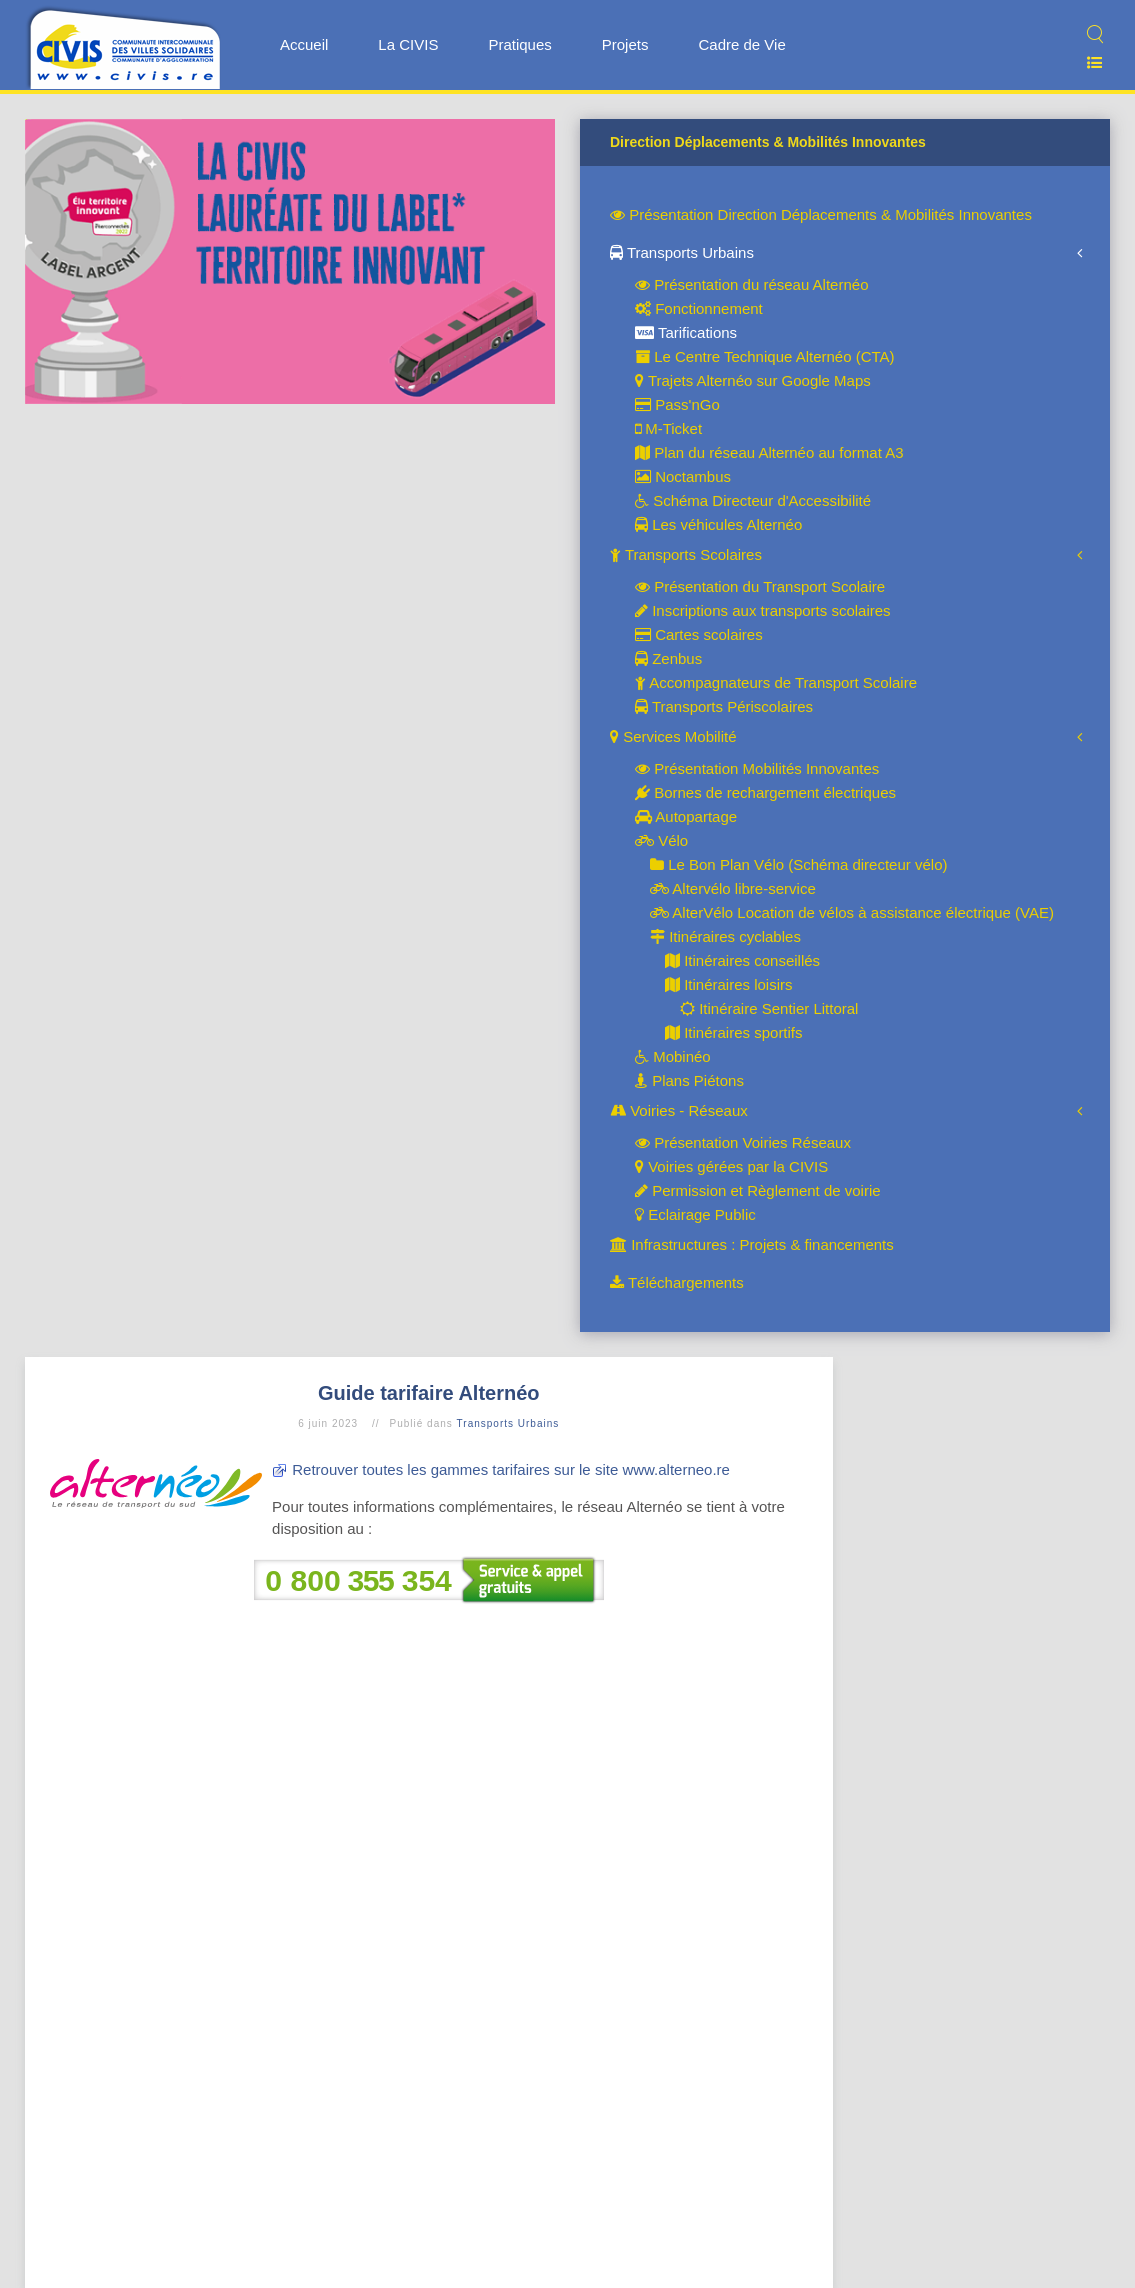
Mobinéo (673, 1056)
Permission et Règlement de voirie (758, 1190)
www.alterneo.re (676, 1469)
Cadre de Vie (741, 44)
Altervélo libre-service (733, 888)
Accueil (304, 44)
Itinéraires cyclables (725, 936)
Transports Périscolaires (724, 706)
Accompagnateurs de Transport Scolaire (776, 682)
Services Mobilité (673, 736)
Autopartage (686, 816)
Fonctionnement (699, 308)
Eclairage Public (695, 1214)
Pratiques (519, 44)
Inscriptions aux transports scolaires (763, 610)
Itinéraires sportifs (734, 1032)
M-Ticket (668, 428)
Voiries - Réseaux (679, 1110)
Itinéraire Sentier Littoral (769, 1008)
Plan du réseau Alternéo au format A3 (769, 452)
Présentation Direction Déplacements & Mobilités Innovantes (821, 214)
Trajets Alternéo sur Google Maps (753, 380)
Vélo (661, 840)
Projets (625, 44)
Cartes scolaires (699, 634)
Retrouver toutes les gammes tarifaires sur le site (457, 1469)
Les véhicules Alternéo (718, 524)
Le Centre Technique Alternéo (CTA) (765, 356)
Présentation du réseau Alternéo (751, 284)
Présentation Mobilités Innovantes (757, 768)
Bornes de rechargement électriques (765, 792)
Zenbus (668, 658)
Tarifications (686, 332)
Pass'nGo (677, 404)
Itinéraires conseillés (742, 960)
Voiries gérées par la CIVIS (731, 1166)
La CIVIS (408, 44)
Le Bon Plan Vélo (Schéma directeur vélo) (798, 864)
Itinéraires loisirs (729, 984)
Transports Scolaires (686, 554)
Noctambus (683, 476)
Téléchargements (677, 1282)
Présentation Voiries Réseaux (743, 1142)
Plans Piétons (689, 1080)
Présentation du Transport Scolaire (760, 586)
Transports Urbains (682, 252)
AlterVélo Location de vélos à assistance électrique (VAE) (852, 912)
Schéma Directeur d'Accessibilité (753, 500)
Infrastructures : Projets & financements (752, 1244)
